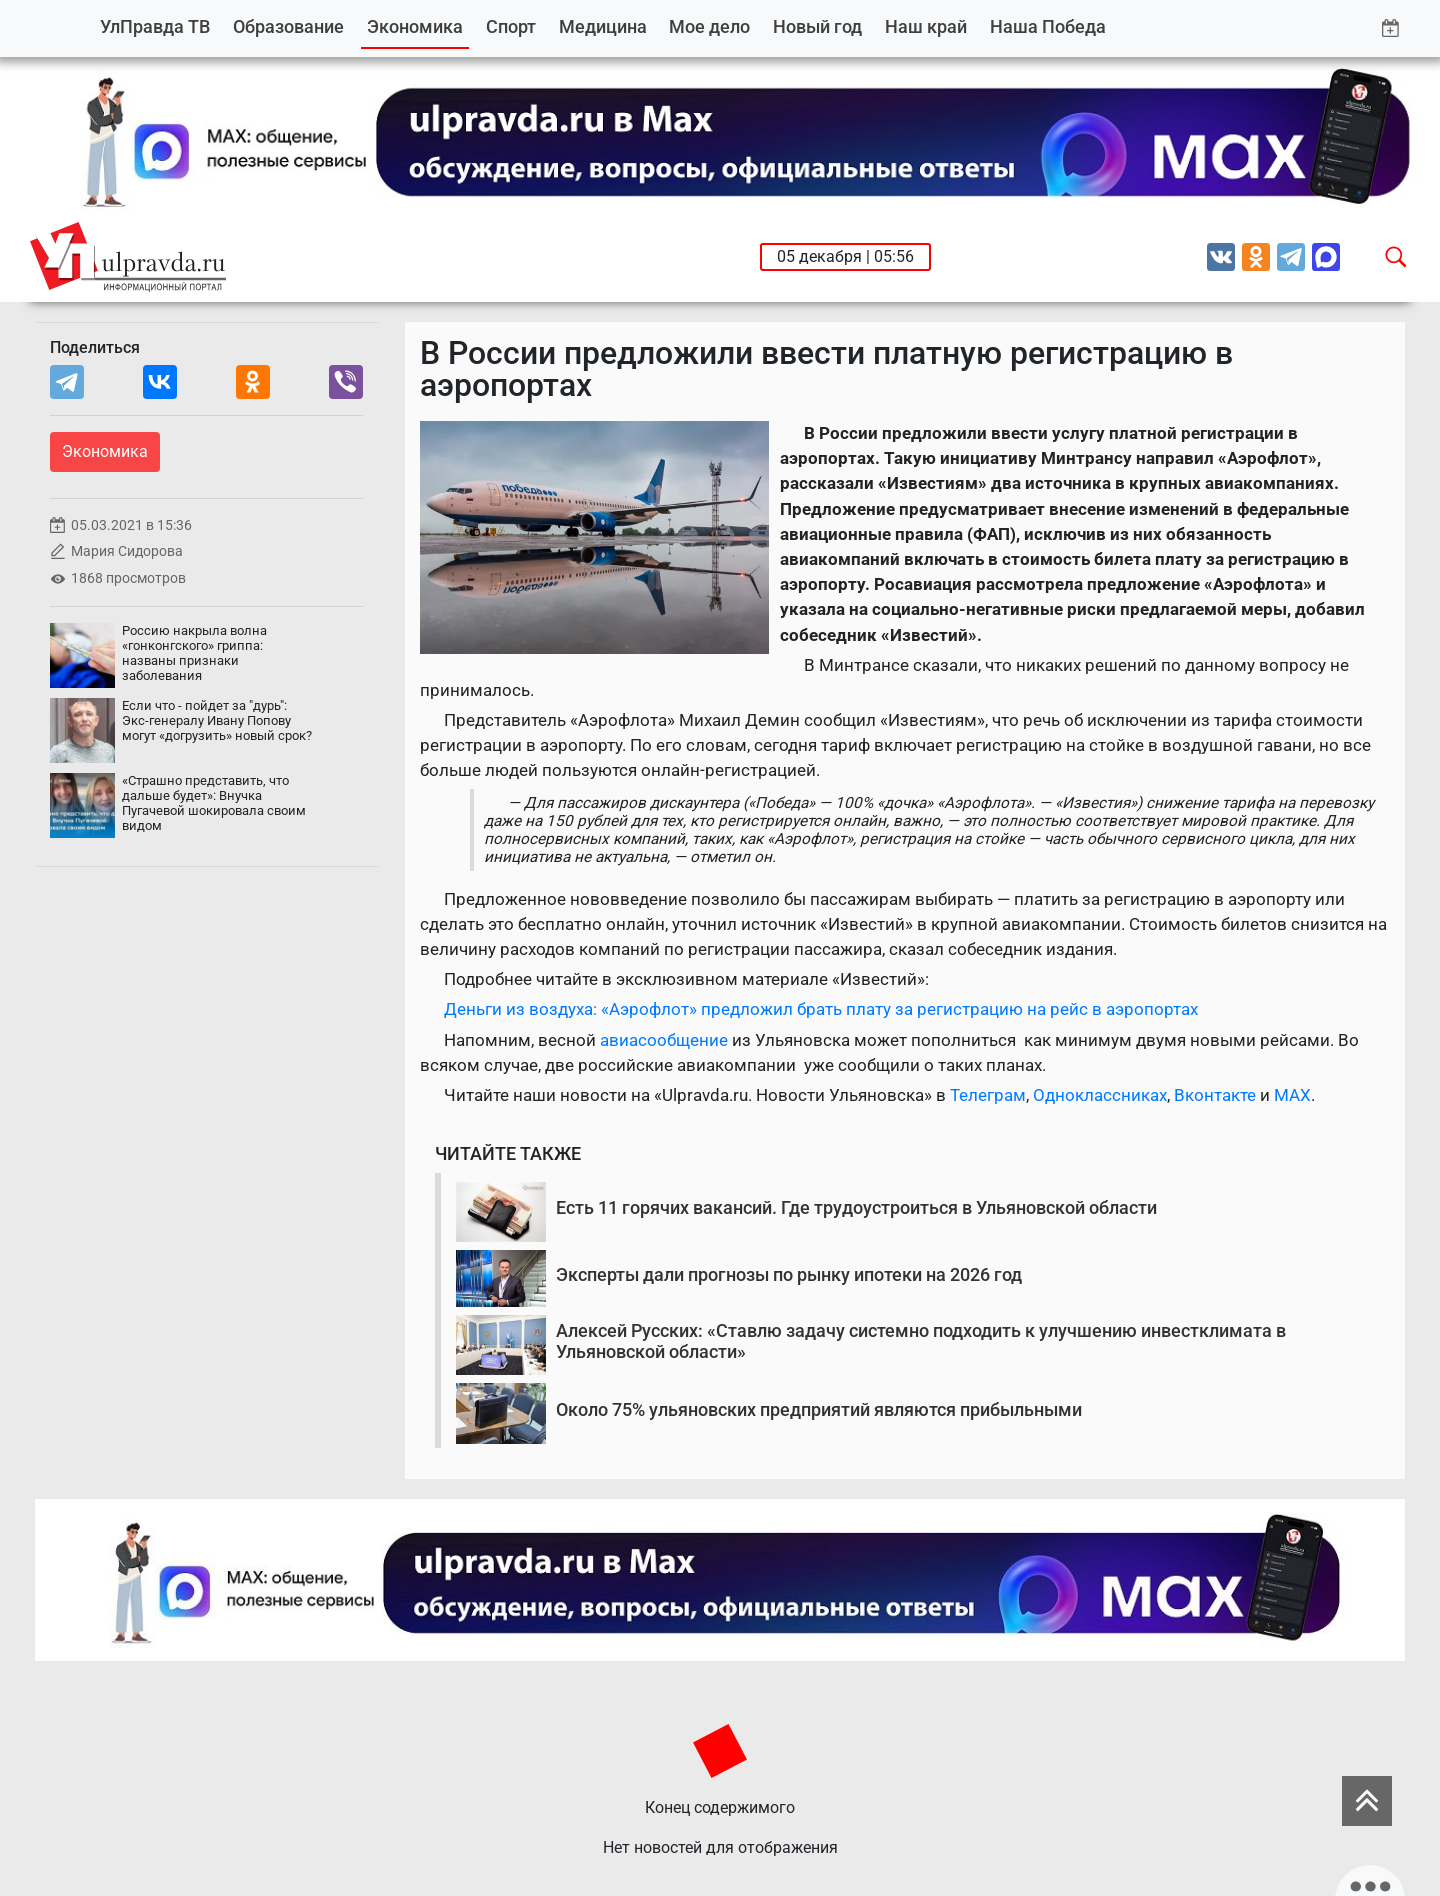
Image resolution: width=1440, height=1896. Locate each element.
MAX (1292, 1095)
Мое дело (709, 26)
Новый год (817, 26)
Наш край (926, 26)
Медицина (603, 26)
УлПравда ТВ (155, 26)
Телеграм (988, 1095)
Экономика (415, 26)
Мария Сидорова (127, 551)
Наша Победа (1048, 26)
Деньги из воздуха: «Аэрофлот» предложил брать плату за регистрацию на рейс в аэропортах (821, 1009)
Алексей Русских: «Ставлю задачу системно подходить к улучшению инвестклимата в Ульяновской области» (921, 1341)
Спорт (511, 26)
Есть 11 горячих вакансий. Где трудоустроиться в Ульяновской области (856, 1207)
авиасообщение (666, 1040)
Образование (288, 26)
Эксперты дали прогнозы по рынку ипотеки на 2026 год (789, 1274)
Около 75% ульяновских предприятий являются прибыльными (819, 1409)
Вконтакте (1215, 1095)
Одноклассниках (1100, 1095)
